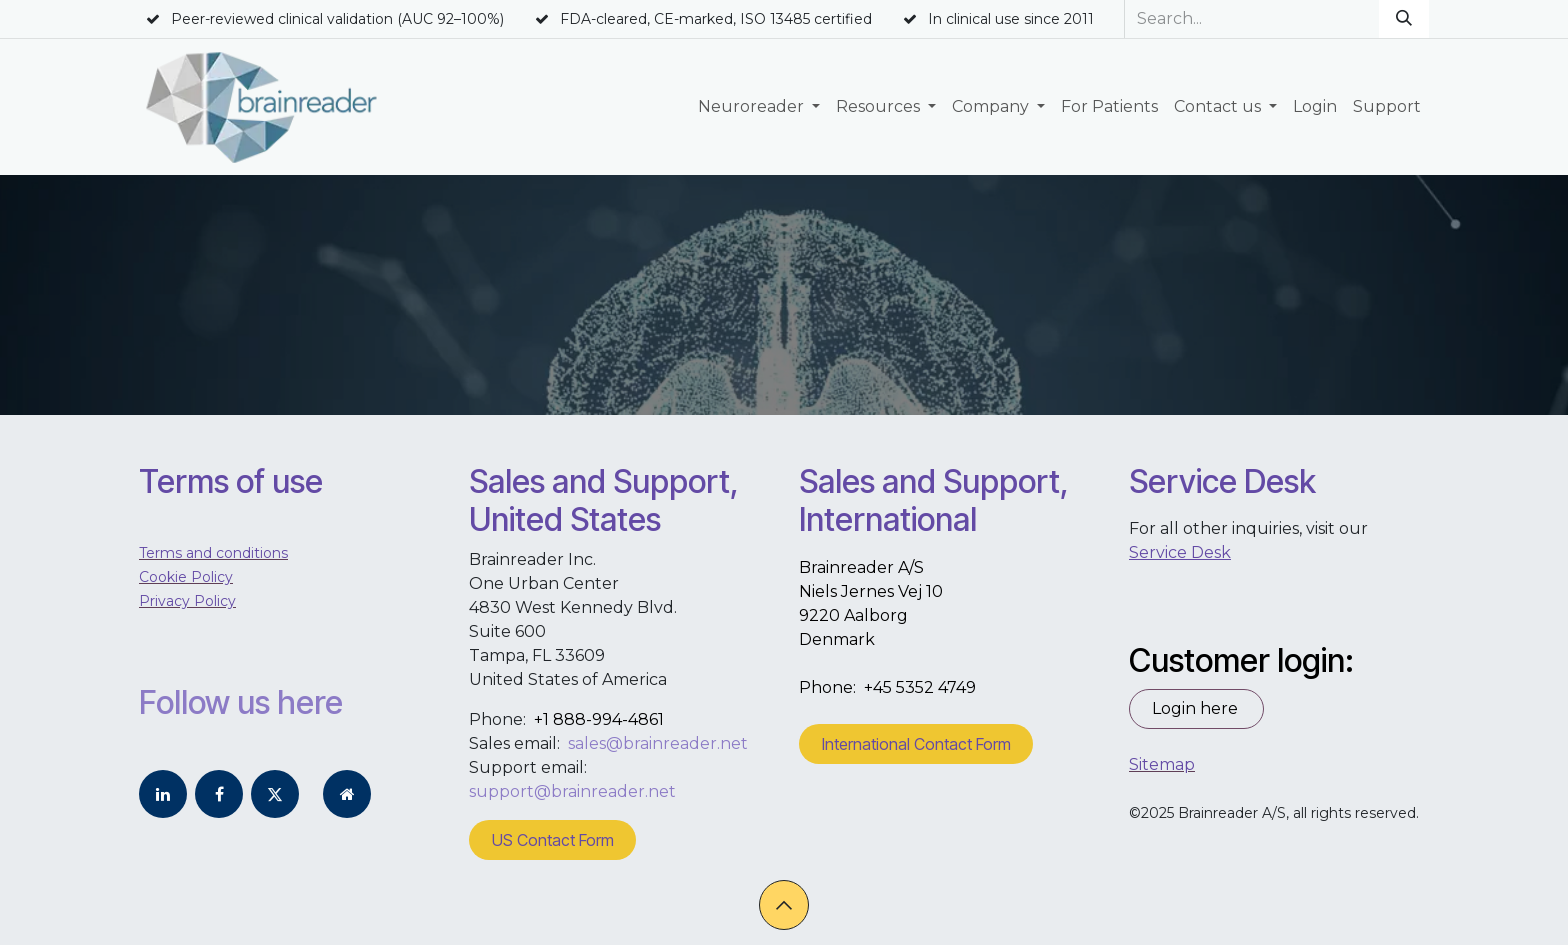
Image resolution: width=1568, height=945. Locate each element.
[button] (784, 905)
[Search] (1404, 19)
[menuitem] (759, 107)
